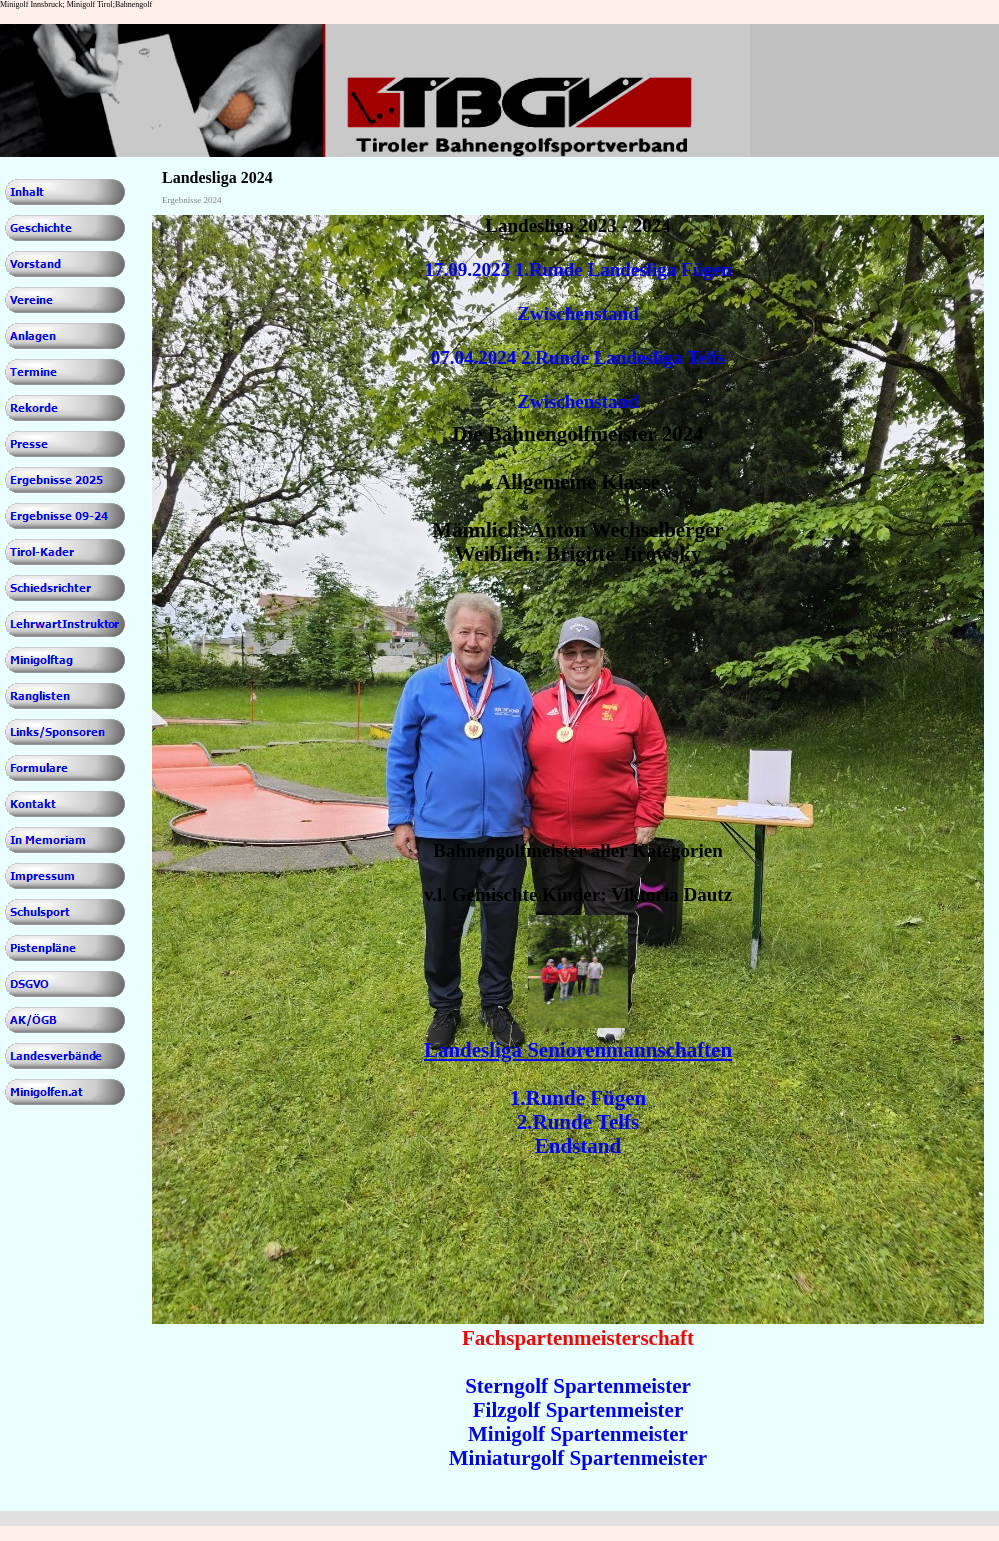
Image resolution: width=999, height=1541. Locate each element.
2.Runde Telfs (578, 1122)
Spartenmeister (622, 1386)
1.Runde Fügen (578, 1098)
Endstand (578, 1146)
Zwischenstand (577, 313)
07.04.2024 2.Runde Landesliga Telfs (578, 357)
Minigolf (506, 1434)
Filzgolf (507, 1410)
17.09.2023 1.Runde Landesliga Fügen (577, 269)
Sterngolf (506, 1386)
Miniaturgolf (507, 1458)
